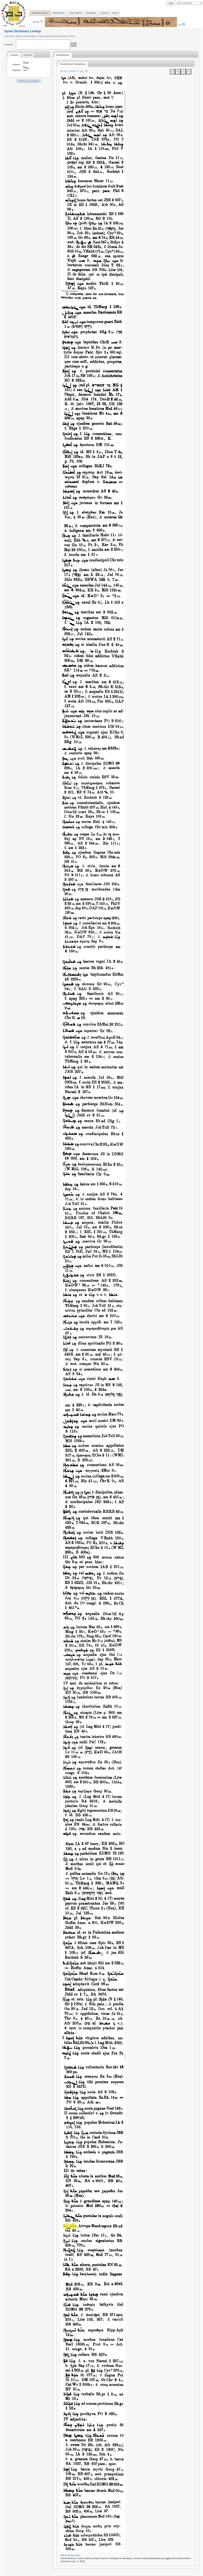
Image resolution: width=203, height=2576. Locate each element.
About (114, 13)
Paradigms (91, 13)
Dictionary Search (40, 13)
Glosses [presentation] (28, 55)
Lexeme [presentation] (14, 55)
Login (171, 3)
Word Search (59, 13)
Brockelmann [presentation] (62, 55)
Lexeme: (8, 44)
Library (104, 13)
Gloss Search (75, 13)
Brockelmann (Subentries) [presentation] (73, 64)
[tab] (14, 55)
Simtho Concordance (28, 81)
